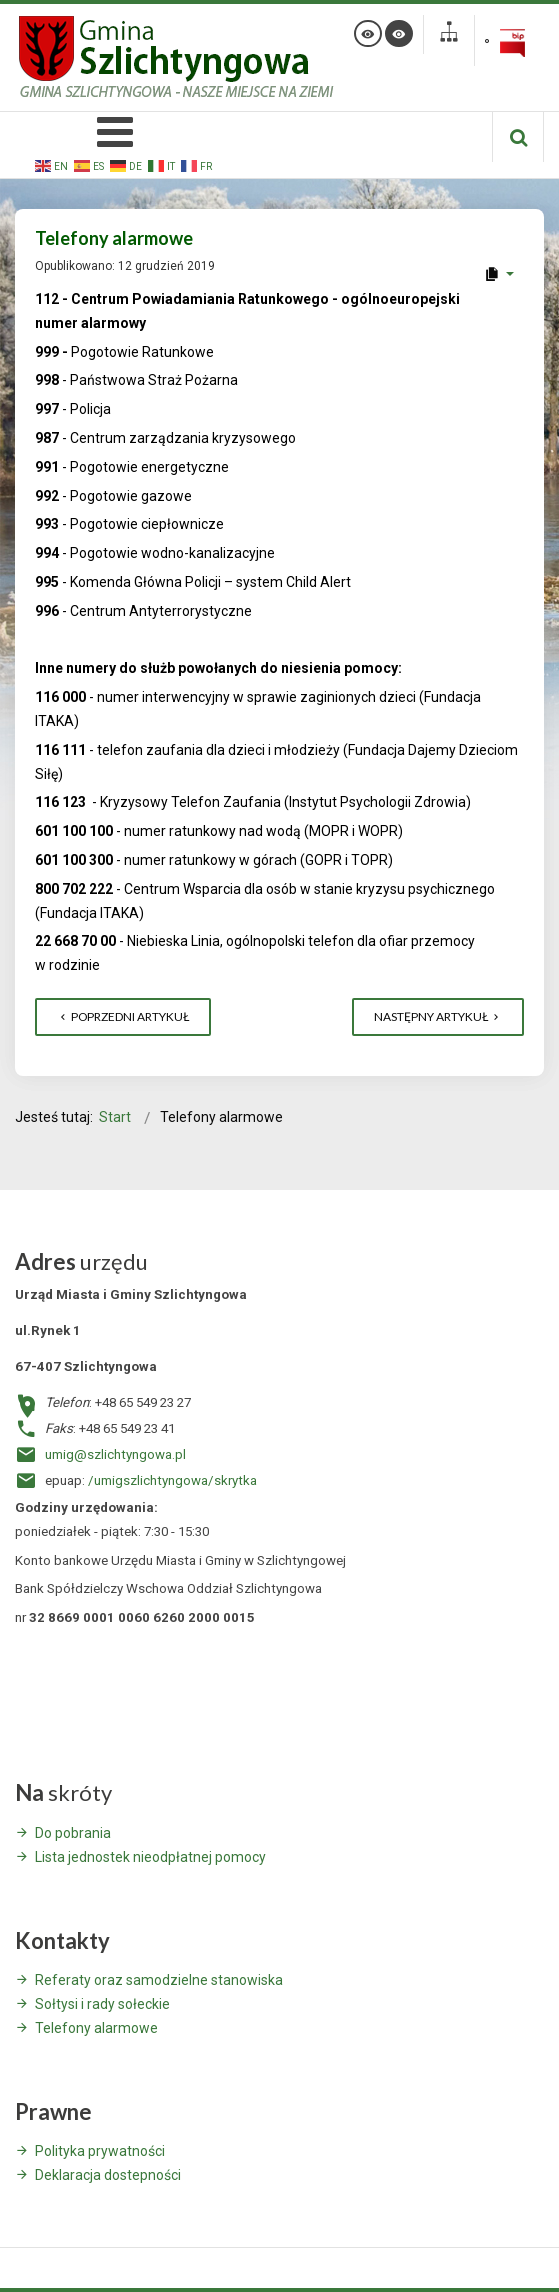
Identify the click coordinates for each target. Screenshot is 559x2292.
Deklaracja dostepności (108, 2175)
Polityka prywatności (100, 2151)
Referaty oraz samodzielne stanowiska (159, 1980)
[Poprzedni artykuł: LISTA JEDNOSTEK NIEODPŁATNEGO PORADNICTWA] (123, 1017)
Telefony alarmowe (96, 2028)
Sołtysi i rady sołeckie (102, 2004)
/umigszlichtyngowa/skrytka (172, 1480)
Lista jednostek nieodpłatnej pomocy (150, 1857)
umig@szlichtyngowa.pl (115, 1454)
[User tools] (498, 274)
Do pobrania (73, 1833)
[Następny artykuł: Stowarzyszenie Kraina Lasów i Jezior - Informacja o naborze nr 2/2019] (438, 1017)
